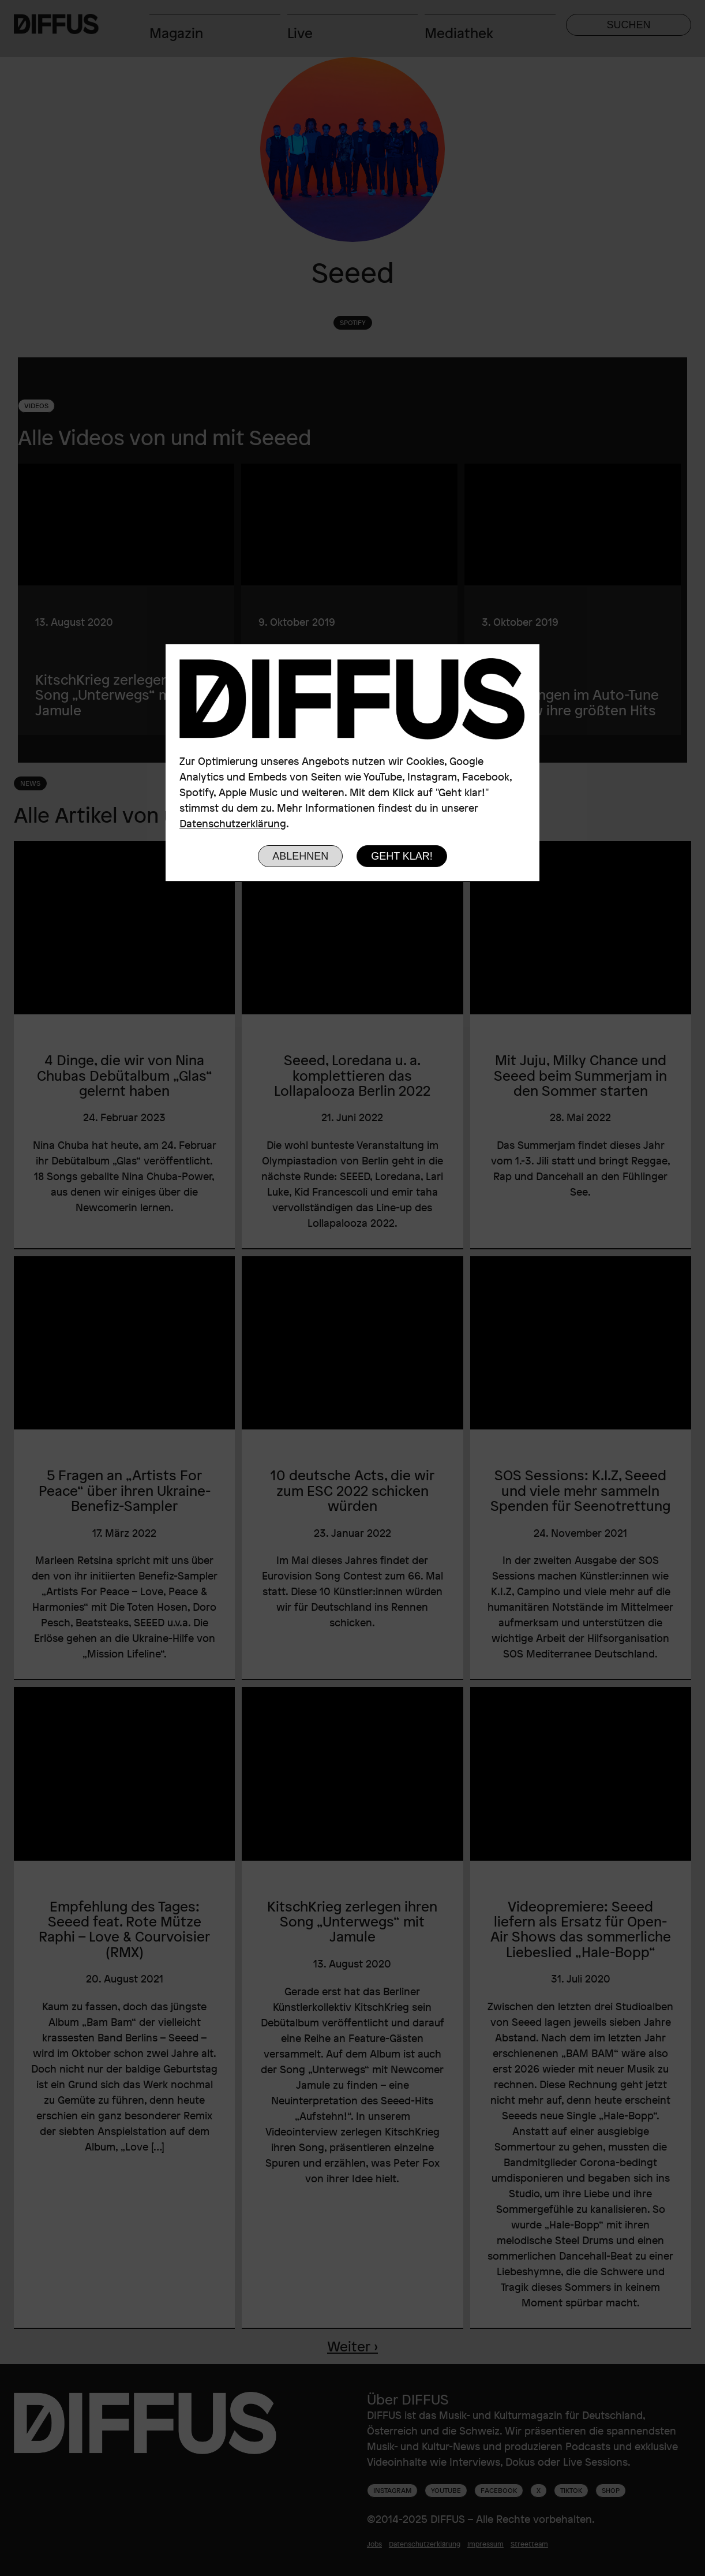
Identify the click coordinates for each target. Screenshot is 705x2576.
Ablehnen (300, 856)
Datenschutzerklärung (232, 823)
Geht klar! (402, 856)
